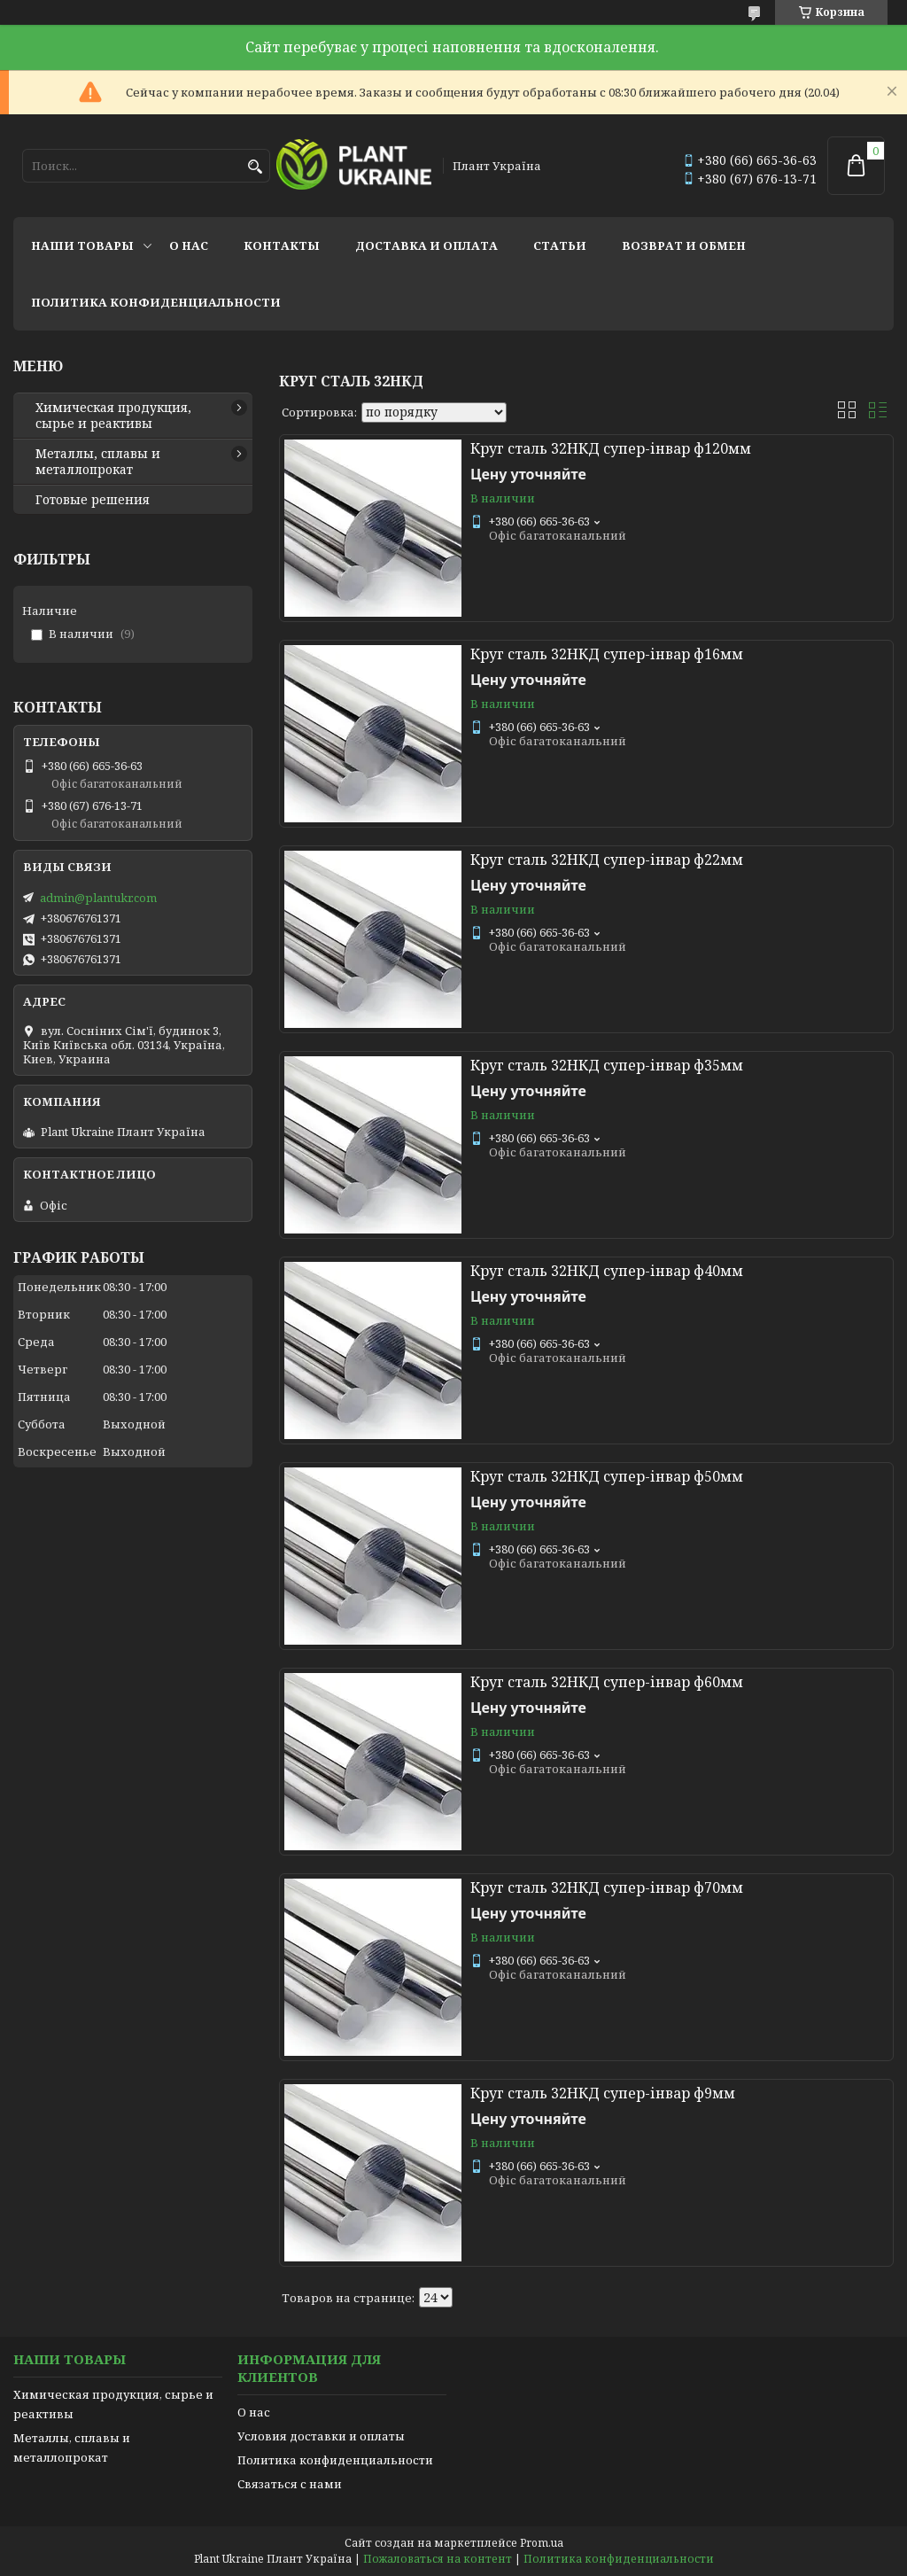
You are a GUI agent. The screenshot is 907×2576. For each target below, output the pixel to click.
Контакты (282, 245)
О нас (188, 245)
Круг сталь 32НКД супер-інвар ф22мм (606, 859)
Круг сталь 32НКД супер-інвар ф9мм (602, 2093)
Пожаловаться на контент (437, 2558)
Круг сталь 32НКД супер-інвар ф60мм (606, 1682)
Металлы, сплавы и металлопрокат (97, 462)
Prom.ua (541, 2542)
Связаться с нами (289, 2484)
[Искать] (254, 167)
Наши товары (82, 245)
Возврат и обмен (684, 245)
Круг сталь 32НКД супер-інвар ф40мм (606, 1270)
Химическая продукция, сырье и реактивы (113, 416)
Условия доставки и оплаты (321, 2436)
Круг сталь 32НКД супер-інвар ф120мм (610, 448)
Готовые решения (92, 500)
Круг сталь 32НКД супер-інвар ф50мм (606, 1476)
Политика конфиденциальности (156, 302)
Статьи (559, 245)
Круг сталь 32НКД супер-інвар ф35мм (606, 1065)
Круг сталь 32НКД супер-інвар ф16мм (606, 654)
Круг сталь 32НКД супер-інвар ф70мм (606, 1887)
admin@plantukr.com (98, 898)
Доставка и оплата (426, 245)
